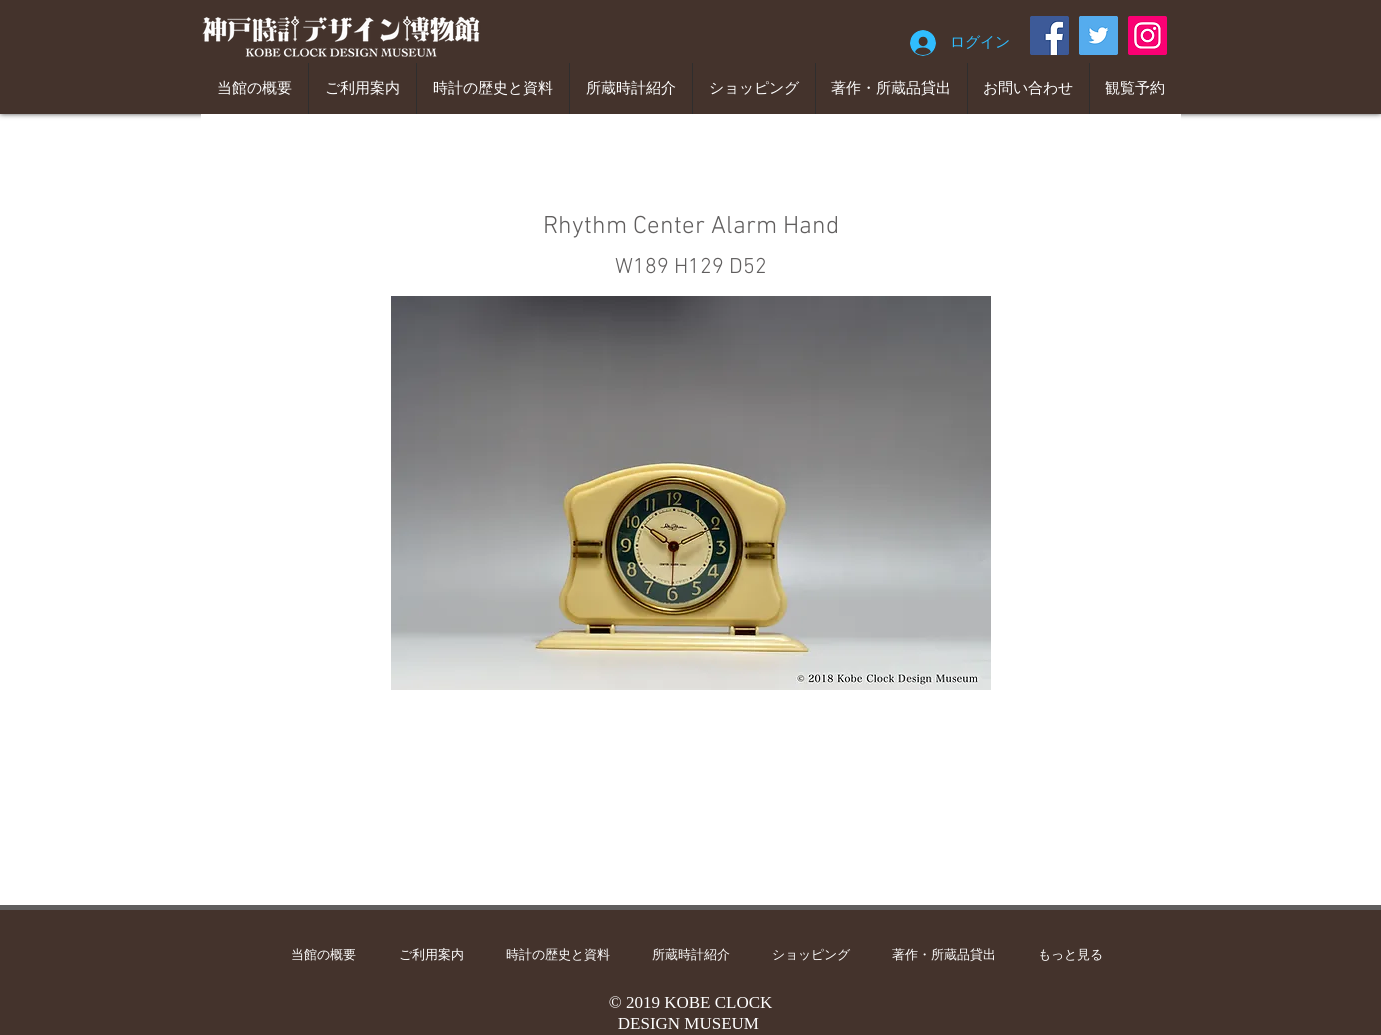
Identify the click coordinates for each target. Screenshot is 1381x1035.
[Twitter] (1098, 35)
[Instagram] (1147, 35)
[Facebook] (1049, 35)
